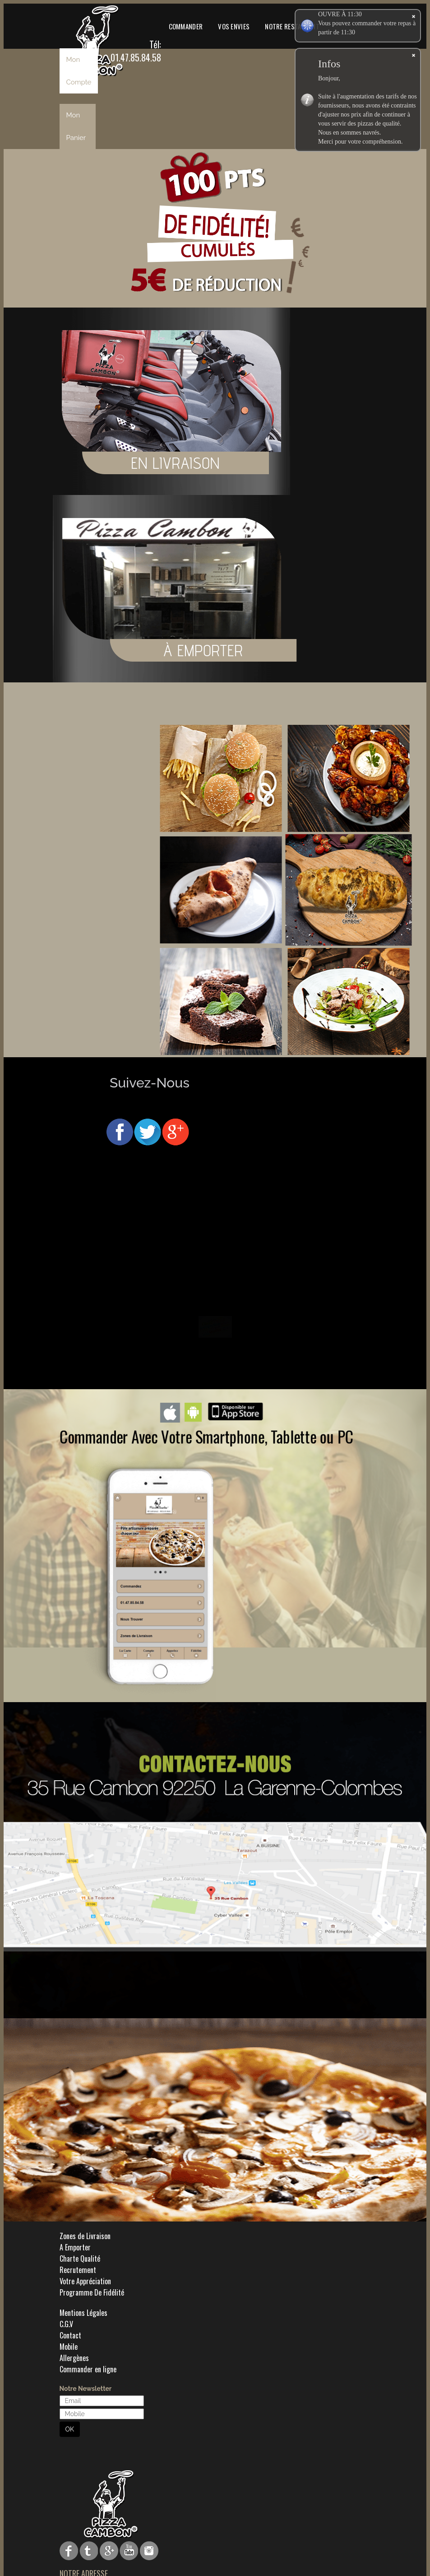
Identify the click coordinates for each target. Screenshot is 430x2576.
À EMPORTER (387, 650)
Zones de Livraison (85, 2236)
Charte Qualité (80, 2258)
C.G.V (66, 2324)
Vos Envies (234, 26)
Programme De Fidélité (92, 2292)
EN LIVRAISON (175, 462)
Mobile (69, 2346)
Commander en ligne (88, 2369)
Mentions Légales (83, 2312)
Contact (70, 2335)
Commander (186, 26)
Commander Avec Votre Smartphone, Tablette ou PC (206, 1436)
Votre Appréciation (85, 2281)
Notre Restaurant (292, 26)
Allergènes (74, 2357)
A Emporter (75, 2247)
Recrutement (78, 2269)
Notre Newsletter (86, 2388)
